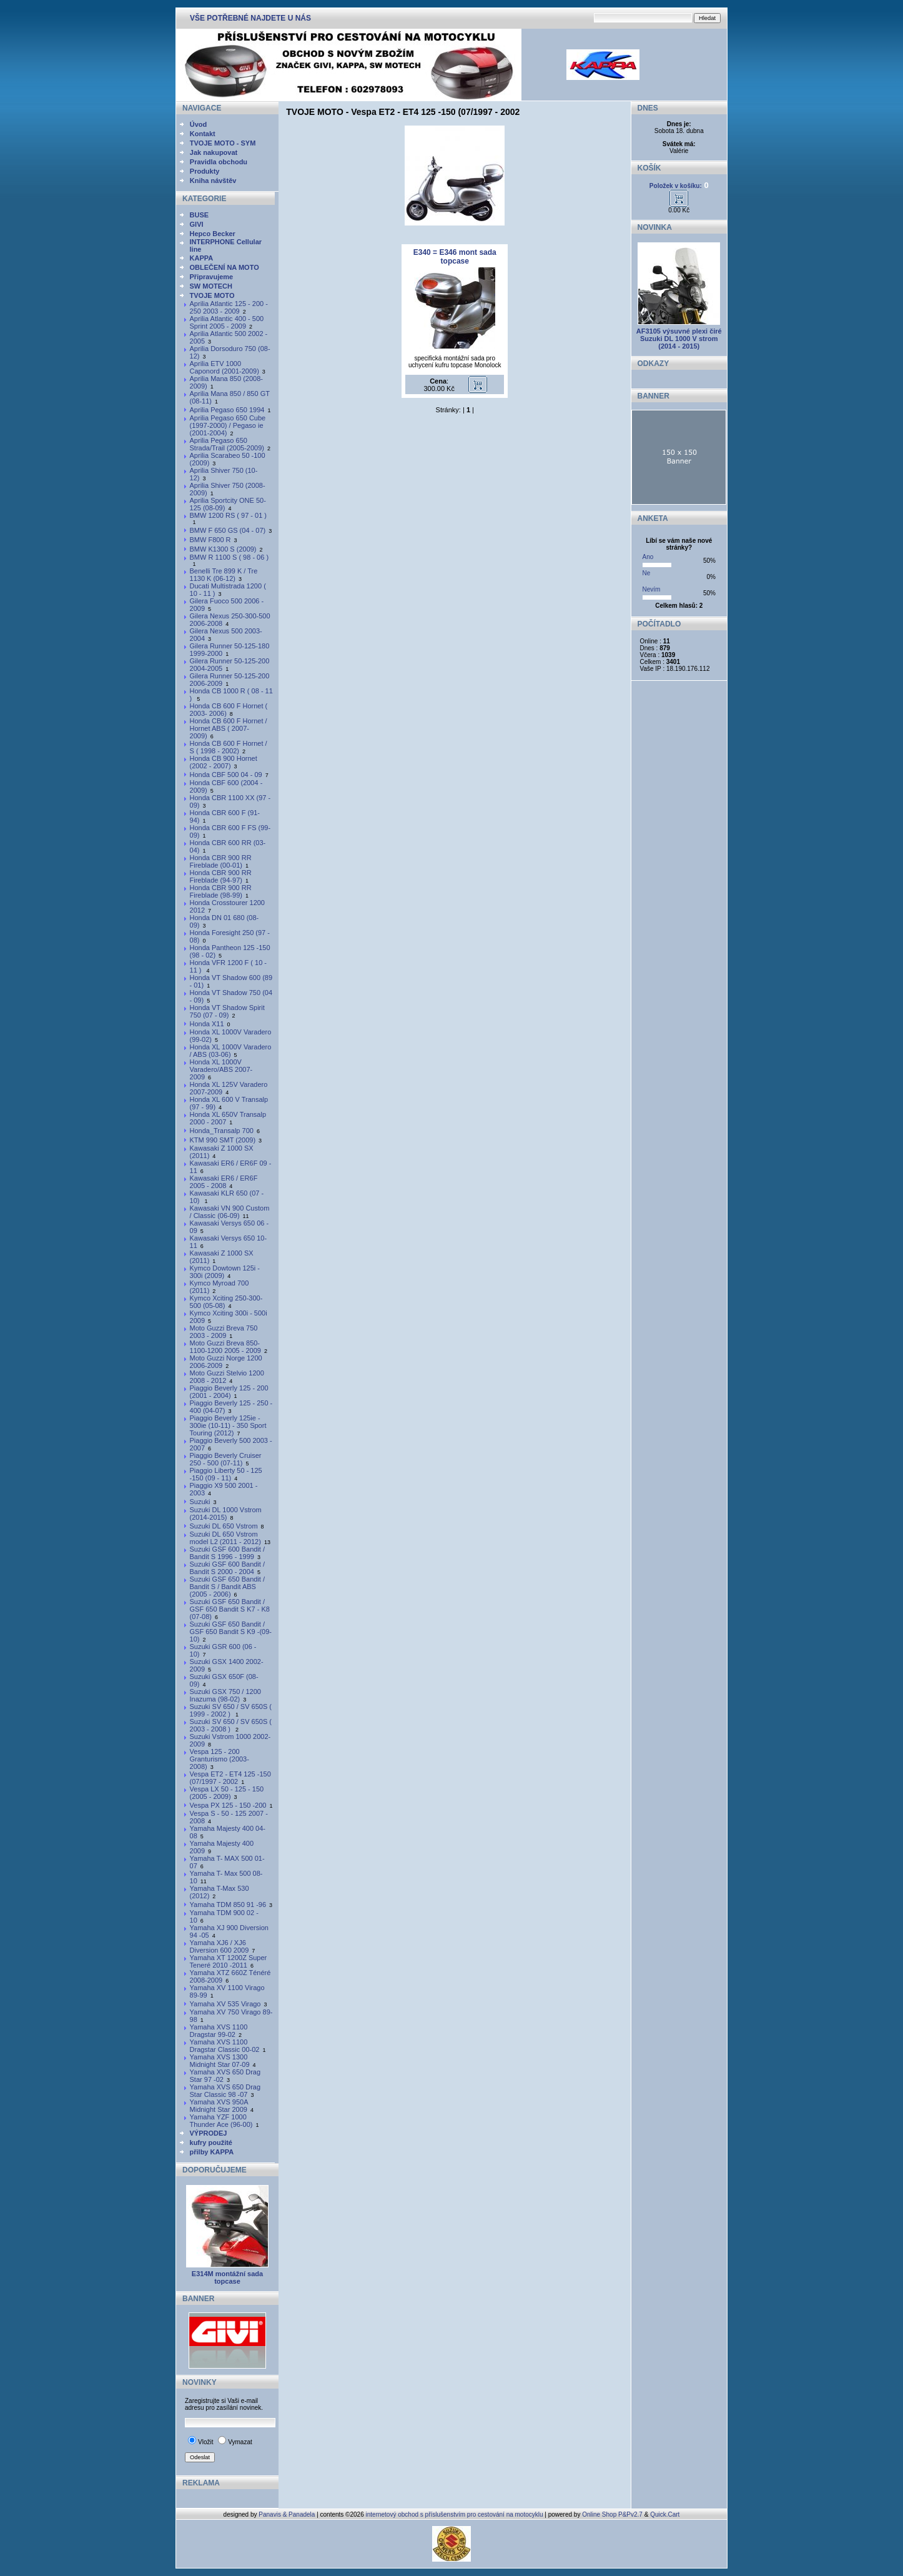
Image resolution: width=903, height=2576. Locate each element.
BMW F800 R (210, 539)
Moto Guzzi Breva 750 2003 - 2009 (224, 1331)
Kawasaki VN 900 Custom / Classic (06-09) (230, 1211)
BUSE (199, 215)
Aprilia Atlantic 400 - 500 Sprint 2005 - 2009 (227, 322)
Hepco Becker (212, 233)
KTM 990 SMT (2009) (223, 1140)
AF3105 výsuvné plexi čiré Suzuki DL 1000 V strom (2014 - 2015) (679, 338)
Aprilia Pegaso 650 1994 (227, 410)
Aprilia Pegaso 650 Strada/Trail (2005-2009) (227, 444)
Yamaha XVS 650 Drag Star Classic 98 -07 (225, 2090)
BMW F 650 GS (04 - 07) (228, 530)
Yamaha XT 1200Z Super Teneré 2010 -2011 (228, 1961)
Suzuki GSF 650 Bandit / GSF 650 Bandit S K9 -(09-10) (231, 1631)
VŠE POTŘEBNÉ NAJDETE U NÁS (250, 18)
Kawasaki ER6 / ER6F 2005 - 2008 (224, 1181)
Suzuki (200, 1501)
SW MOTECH (211, 286)
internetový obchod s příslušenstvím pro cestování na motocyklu (454, 2514)
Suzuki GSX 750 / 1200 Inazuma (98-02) (225, 1695)
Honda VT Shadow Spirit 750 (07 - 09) (227, 1011)
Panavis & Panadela (288, 2514)
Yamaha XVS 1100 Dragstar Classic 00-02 (225, 2045)
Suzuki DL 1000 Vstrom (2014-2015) (226, 1513)
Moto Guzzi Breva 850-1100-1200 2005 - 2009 (225, 1346)
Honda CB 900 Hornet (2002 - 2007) (223, 762)
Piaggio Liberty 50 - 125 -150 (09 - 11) (226, 1474)
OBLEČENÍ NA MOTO (224, 267)
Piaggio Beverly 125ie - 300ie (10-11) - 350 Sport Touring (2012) (228, 1425)
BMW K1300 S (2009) (223, 549)
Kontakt (202, 133)
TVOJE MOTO (212, 295)
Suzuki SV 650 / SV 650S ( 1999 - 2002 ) (231, 1710)
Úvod (198, 124)
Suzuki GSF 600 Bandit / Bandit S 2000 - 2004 (227, 1567)
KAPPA (202, 258)
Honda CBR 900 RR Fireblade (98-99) (221, 891)
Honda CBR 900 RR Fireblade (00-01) (221, 861)
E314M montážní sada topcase (227, 2277)
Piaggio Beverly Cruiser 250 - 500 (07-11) (226, 1459)
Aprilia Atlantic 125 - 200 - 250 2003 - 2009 (229, 307)
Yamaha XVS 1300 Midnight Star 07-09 (220, 2060)
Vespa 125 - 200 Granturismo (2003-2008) (219, 1759)
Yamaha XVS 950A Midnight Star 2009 (219, 2105)
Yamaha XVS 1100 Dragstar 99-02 (219, 2030)
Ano (648, 556)
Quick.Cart (664, 2514)
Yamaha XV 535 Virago (225, 2004)
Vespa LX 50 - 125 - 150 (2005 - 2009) (227, 1792)
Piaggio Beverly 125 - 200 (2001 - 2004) (229, 1391)
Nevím (652, 589)
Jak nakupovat (213, 152)
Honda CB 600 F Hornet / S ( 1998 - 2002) (228, 747)
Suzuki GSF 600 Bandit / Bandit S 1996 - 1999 (227, 1552)
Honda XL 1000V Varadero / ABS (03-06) (231, 1050)
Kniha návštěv (213, 180)
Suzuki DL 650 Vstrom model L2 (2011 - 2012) (225, 1537)
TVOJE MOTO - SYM (223, 143)
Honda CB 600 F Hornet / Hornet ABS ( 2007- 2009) (228, 728)
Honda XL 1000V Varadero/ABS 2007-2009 (221, 1069)
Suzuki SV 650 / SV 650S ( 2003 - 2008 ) (231, 1725)
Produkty (205, 171)
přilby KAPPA (212, 2152)
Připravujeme (212, 276)
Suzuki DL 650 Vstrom (224, 1526)
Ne (647, 573)
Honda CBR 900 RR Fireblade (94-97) (221, 876)
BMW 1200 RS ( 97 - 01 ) (228, 515)
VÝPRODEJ (208, 2133)
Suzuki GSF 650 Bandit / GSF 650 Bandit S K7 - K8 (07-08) (230, 1609)
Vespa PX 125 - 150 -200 (228, 1805)
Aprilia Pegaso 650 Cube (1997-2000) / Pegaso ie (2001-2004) (228, 425)
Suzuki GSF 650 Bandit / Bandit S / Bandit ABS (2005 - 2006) (227, 1586)
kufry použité (211, 2142)
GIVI (197, 224)
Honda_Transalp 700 (222, 1130)
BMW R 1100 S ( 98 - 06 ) (229, 557)
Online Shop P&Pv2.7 (612, 2514)
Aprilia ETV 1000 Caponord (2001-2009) (224, 367)
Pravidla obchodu (218, 162)
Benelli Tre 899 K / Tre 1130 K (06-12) (224, 574)
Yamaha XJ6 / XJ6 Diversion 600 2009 (219, 1946)
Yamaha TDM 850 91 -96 (228, 1904)
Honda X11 (207, 1024)
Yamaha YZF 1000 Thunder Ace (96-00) (221, 2120)
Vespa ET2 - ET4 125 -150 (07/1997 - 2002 (230, 1777)
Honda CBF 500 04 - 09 (226, 774)
